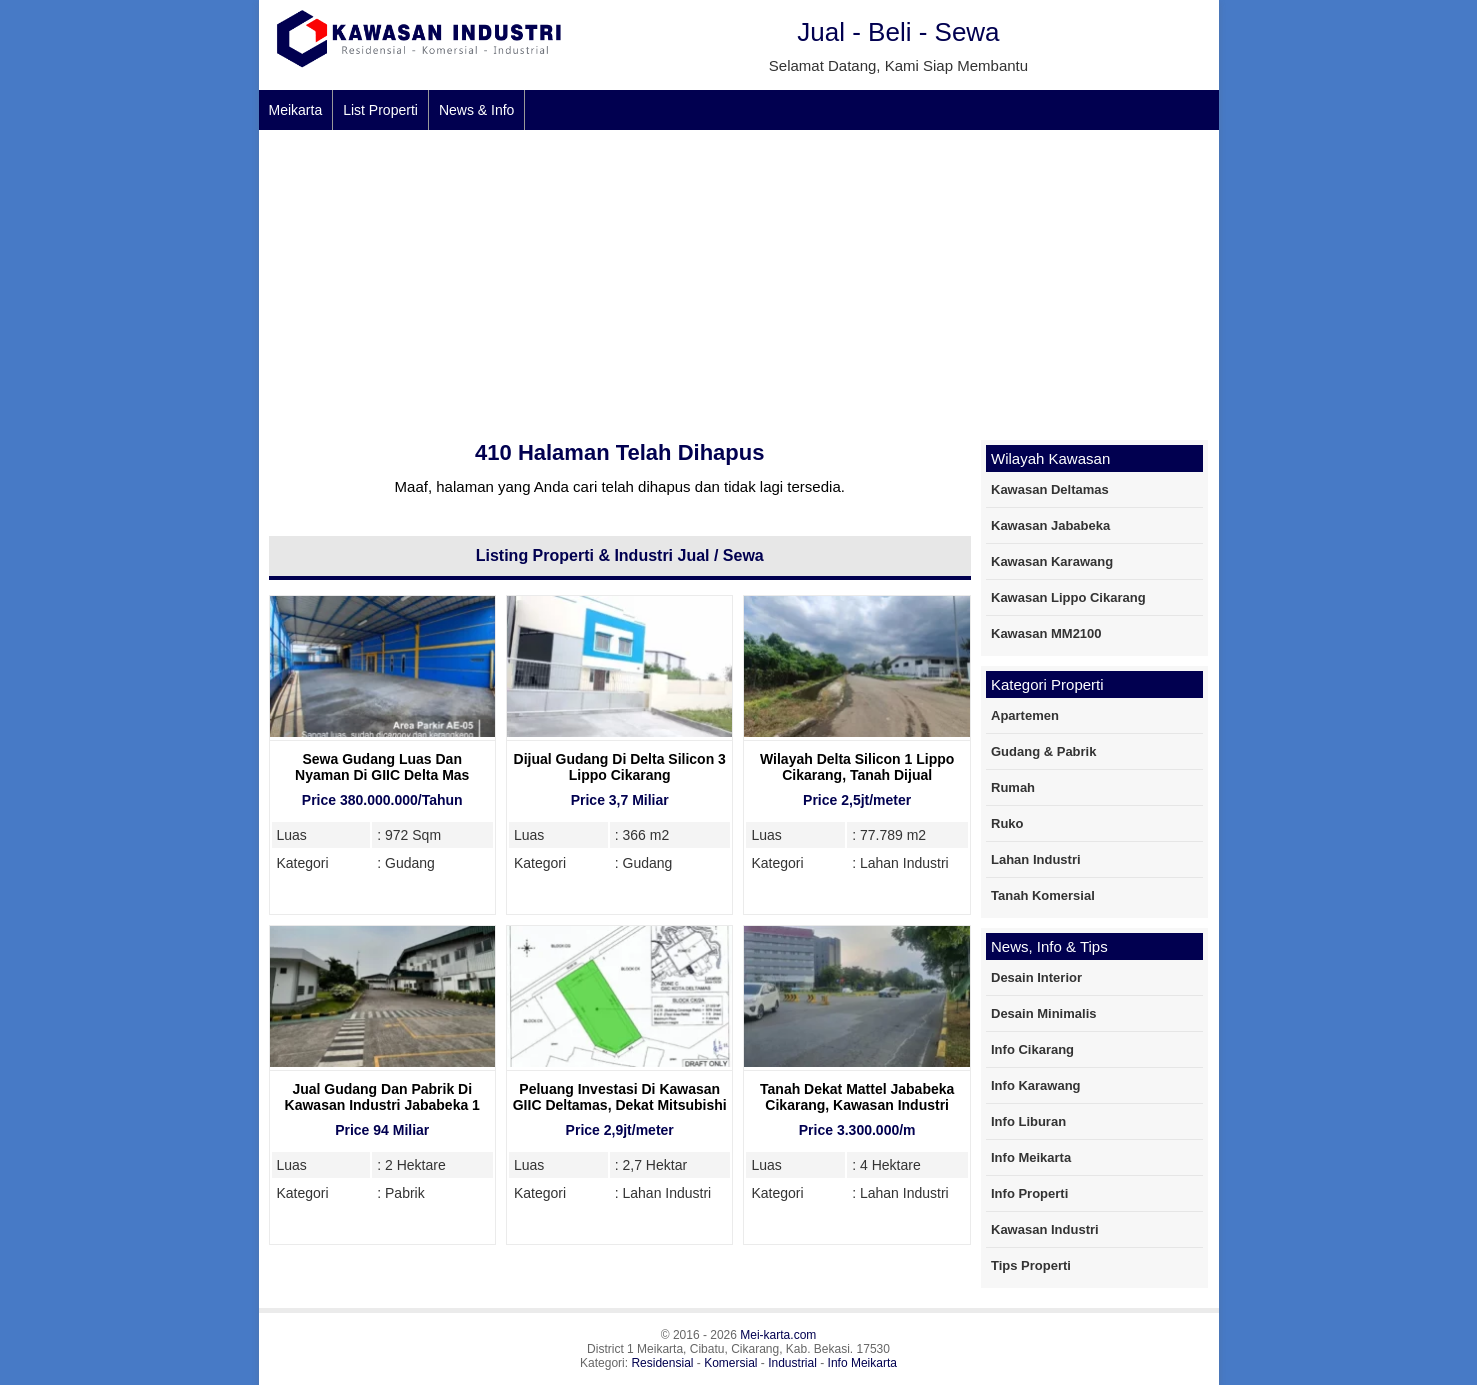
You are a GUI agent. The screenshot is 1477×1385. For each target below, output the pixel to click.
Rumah (1013, 787)
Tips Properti (1031, 1265)
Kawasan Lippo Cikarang (1068, 597)
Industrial (792, 1363)
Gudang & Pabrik (1043, 751)
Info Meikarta (1031, 1157)
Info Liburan (1028, 1121)
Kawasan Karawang (1052, 561)
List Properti (380, 110)
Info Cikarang (1032, 1049)
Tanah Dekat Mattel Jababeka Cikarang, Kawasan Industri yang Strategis (857, 1105)
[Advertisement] (859, 280)
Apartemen (1025, 715)
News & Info (476, 110)
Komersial (730, 1363)
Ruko (1007, 823)
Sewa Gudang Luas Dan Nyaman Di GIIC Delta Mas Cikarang (382, 775)
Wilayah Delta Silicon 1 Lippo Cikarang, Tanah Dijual (857, 767)
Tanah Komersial (1043, 895)
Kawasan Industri (1045, 1229)
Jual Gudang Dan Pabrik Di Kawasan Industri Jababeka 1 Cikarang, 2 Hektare (382, 1105)
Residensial (662, 1363)
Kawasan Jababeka (1050, 525)
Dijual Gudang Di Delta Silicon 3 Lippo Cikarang (620, 767)
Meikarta (296, 110)
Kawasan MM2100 (1046, 633)
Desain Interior (1036, 977)
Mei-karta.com (778, 1335)
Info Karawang (1036, 1085)
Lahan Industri (1036, 859)
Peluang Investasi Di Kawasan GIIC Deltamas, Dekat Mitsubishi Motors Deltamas (620, 1105)
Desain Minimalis (1043, 1013)
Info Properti (1029, 1193)
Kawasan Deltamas (1050, 489)
